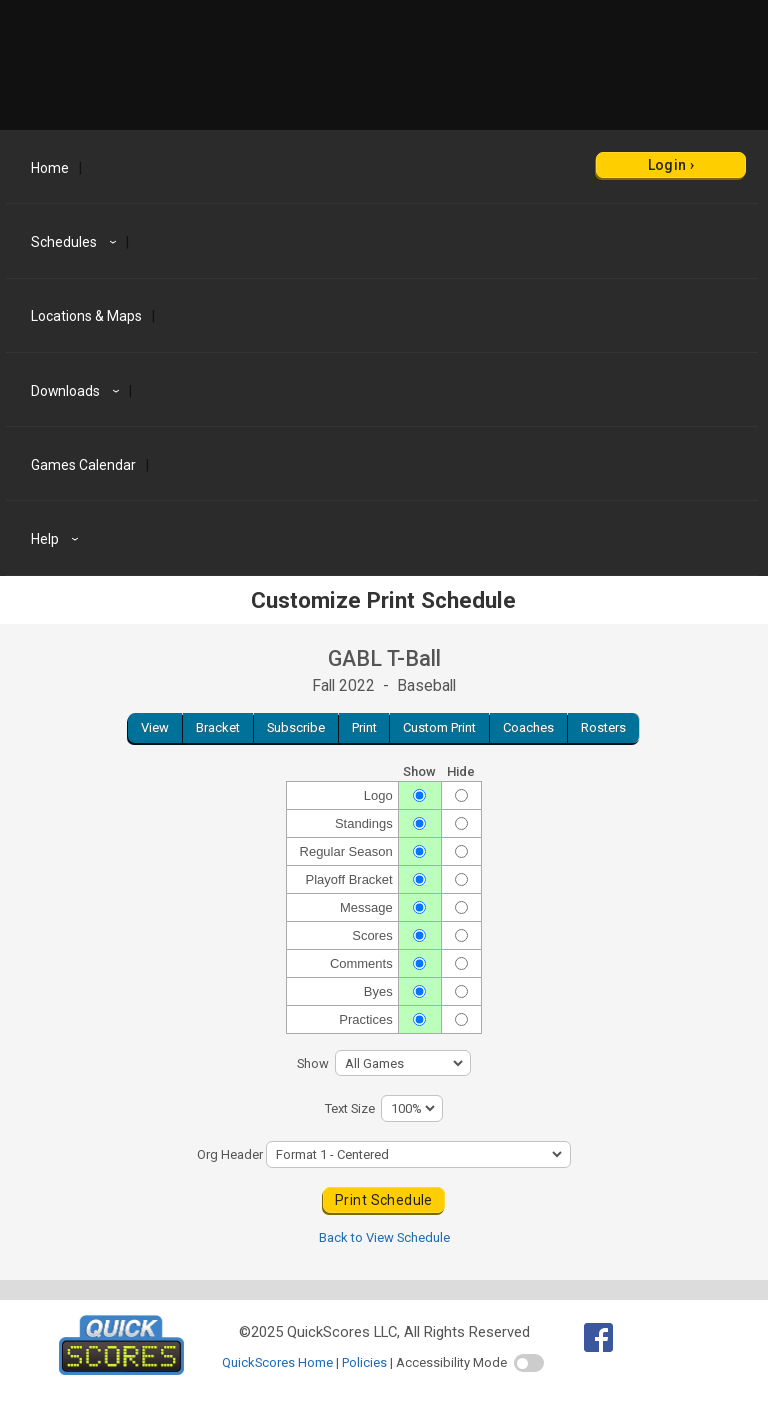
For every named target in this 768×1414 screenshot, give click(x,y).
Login (667, 165)
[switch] (529, 1363)
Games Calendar (83, 465)
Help (57, 539)
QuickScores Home (277, 1362)
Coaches (528, 727)
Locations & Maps (86, 316)
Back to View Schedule (384, 1237)
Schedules (76, 242)
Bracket (218, 727)
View (155, 727)
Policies (364, 1362)
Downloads (78, 391)
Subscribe (296, 727)
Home (50, 168)
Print (364, 727)
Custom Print (439, 727)
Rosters (603, 727)
